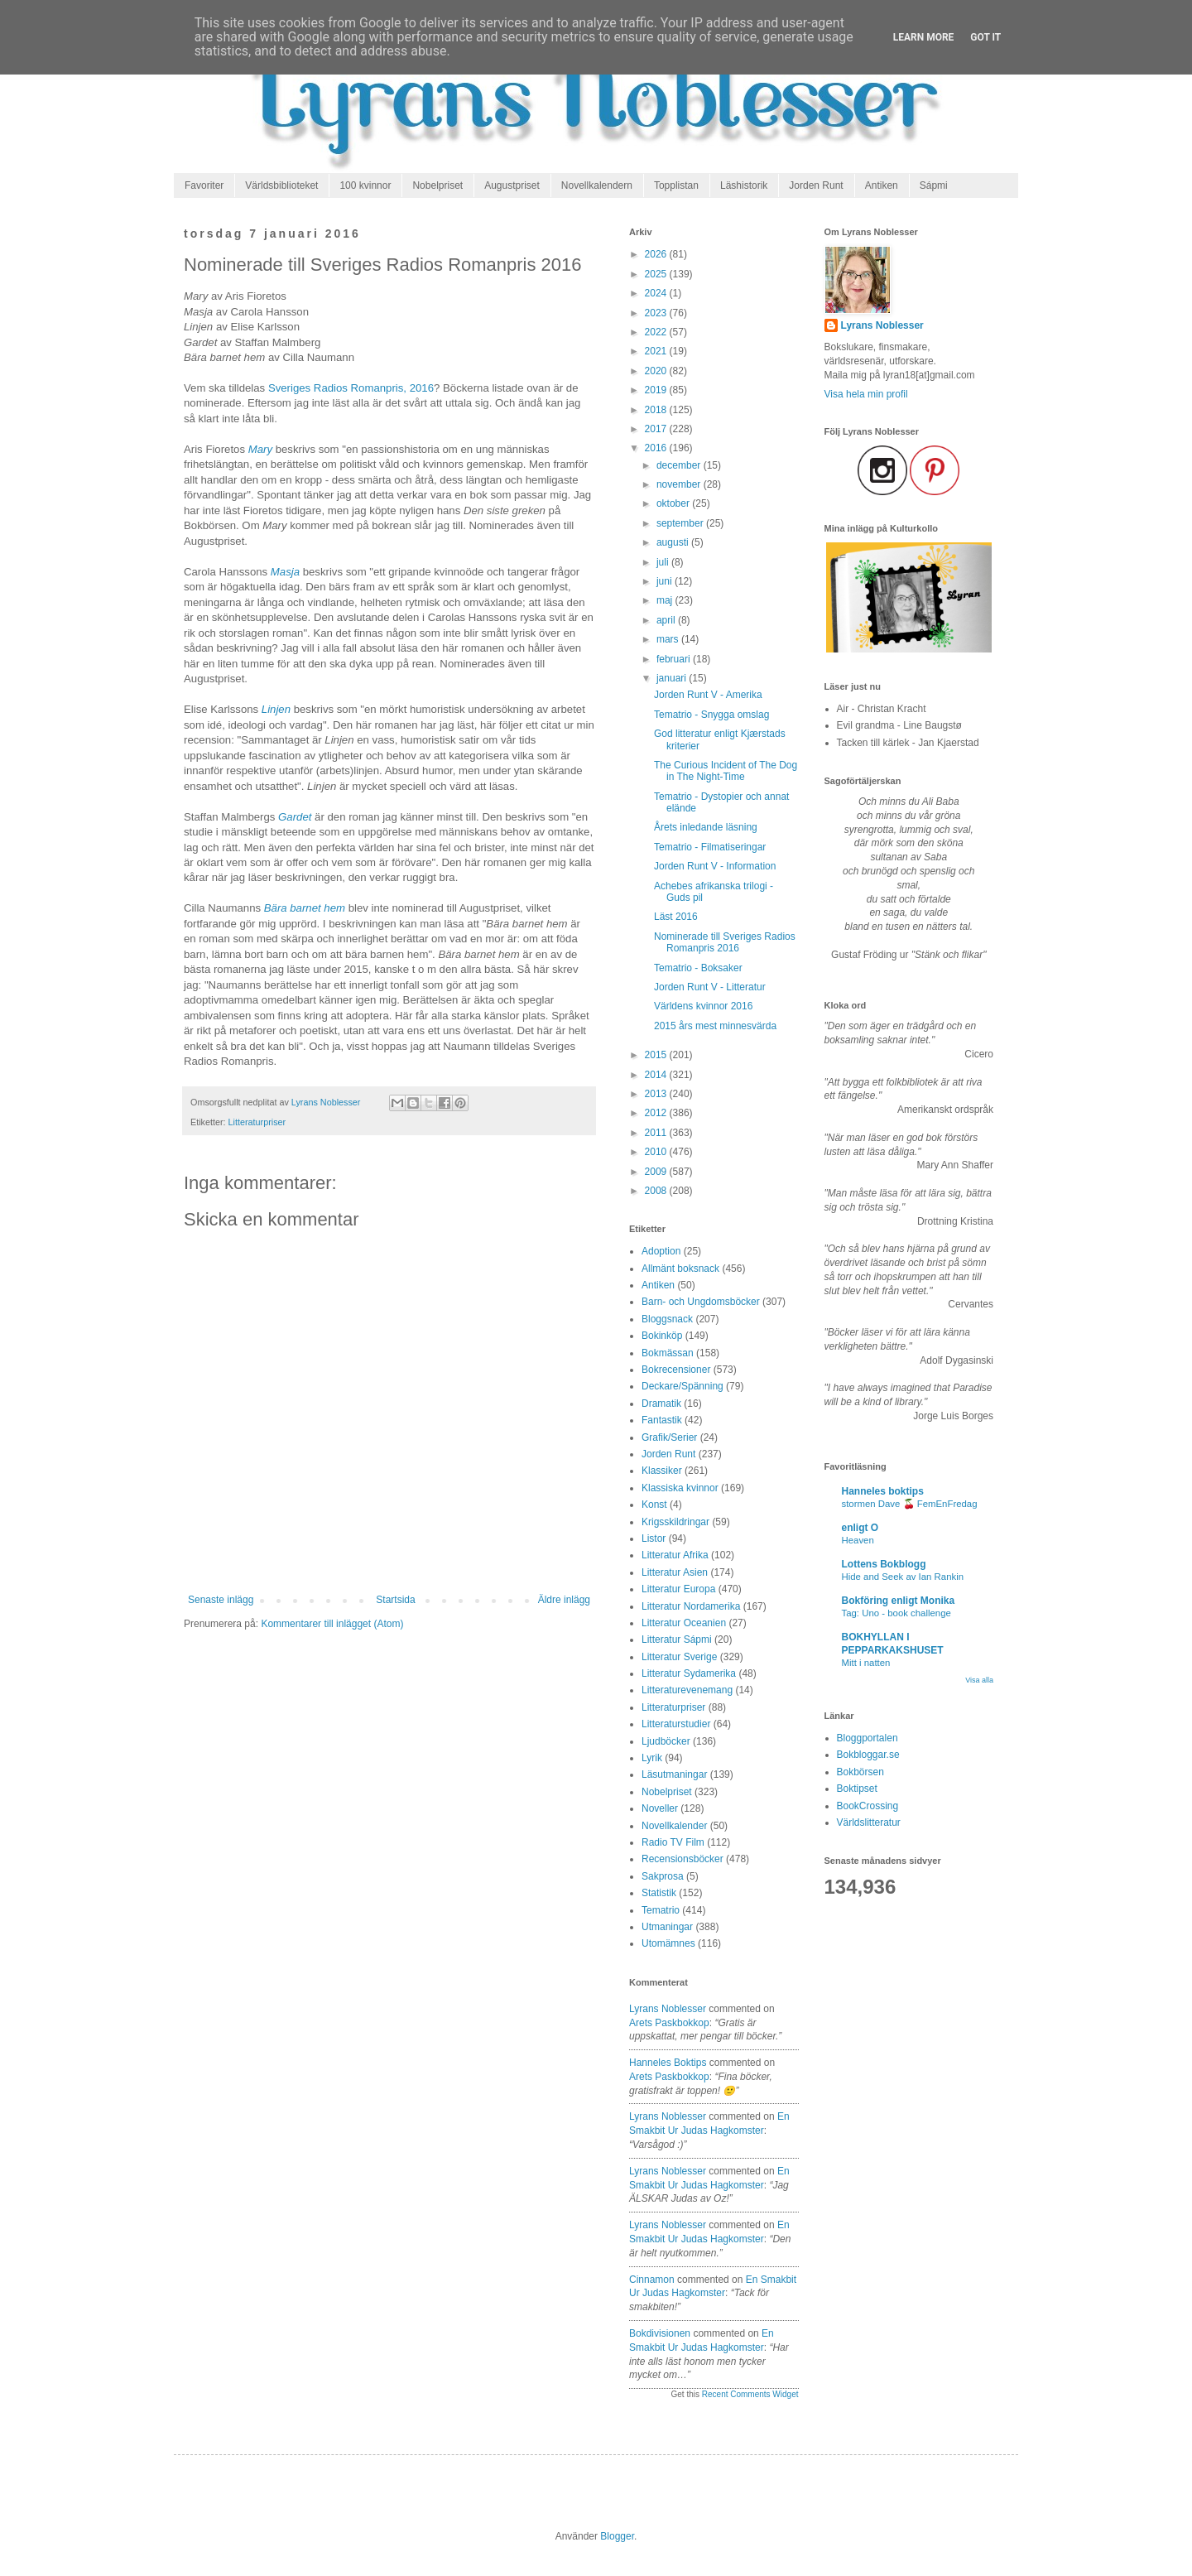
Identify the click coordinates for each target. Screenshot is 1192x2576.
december (680, 465)
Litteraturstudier (676, 1724)
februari (674, 659)
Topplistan (676, 185)
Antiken (881, 185)
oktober (674, 503)
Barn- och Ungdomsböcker (701, 1301)
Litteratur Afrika (675, 1555)
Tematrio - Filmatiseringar (710, 847)
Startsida (395, 1600)
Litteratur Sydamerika (689, 1673)
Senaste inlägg (220, 1600)
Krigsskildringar (675, 1522)
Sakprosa (663, 1876)
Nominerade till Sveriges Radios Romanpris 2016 (724, 942)
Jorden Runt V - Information (715, 866)
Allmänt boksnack (680, 1268)
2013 (657, 1094)
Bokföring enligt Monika (898, 1600)
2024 (657, 293)
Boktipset (857, 1788)
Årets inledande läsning (705, 827)
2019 (657, 390)
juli (663, 562)
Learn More (923, 37)
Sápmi (934, 185)
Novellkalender (674, 1826)
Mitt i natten (866, 1663)
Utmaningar (667, 1927)
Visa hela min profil (866, 394)
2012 (657, 1113)
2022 (657, 332)
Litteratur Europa (678, 1589)
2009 (657, 1171)
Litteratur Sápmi (677, 1639)
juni (665, 581)
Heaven (858, 1540)
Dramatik (661, 1403)
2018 (657, 410)
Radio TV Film (673, 1842)
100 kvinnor (365, 185)
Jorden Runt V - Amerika (708, 695)
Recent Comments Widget (750, 2394)
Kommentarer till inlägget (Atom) (332, 1624)
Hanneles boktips (667, 2062)
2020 (657, 371)
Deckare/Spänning (682, 1386)
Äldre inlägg (564, 1600)
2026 (657, 254)
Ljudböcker (666, 1741)
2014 (657, 1075)
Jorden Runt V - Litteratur (710, 987)
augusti (673, 542)
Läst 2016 (676, 916)
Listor (654, 1538)
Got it (985, 37)
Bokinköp (662, 1335)
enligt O (860, 1528)
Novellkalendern (596, 185)
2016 (657, 448)
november (680, 484)
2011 (657, 1133)
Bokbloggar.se (868, 1754)
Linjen (278, 709)
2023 (657, 313)
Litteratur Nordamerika (691, 1606)
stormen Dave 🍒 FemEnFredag (910, 1504)
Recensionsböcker (682, 1859)
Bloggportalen (867, 1738)
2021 (657, 351)
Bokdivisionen (659, 2333)
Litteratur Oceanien (684, 1623)
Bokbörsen (860, 1772)
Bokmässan (668, 1353)
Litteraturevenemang (687, 1690)
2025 (657, 274)
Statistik (659, 1893)
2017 (657, 429)
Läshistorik (743, 185)
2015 (657, 1055)
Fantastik (662, 1420)
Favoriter (204, 185)
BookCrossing (868, 1806)
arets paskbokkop (669, 2023)
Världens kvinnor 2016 (703, 1006)
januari (672, 678)
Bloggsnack (667, 1319)
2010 (657, 1152)
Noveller (660, 1808)
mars (668, 639)
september (681, 523)
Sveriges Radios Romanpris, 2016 (351, 388)
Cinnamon (652, 2279)
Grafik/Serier (669, 1437)
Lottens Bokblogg (884, 1564)
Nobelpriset (437, 185)
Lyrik (652, 1758)
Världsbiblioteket (281, 185)
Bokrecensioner (676, 1369)
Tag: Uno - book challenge (896, 1613)
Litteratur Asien (675, 1572)
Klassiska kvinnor (680, 1488)
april (667, 620)
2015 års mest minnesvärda (715, 1026)
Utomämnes (668, 1943)
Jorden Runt (816, 185)
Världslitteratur (869, 1822)
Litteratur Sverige (679, 1657)
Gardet (296, 817)
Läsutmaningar (674, 1774)
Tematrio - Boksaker (698, 968)
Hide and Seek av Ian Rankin (903, 1577)
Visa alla (979, 1680)
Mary (262, 449)
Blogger (617, 2536)
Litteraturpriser (257, 1122)
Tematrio (661, 1910)
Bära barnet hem (304, 908)
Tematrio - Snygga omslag (711, 714)
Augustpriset (512, 185)
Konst (654, 1504)
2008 (657, 1191)
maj (665, 600)
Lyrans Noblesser (667, 2009)
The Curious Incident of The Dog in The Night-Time (725, 770)
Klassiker (662, 1470)
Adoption (661, 1251)
